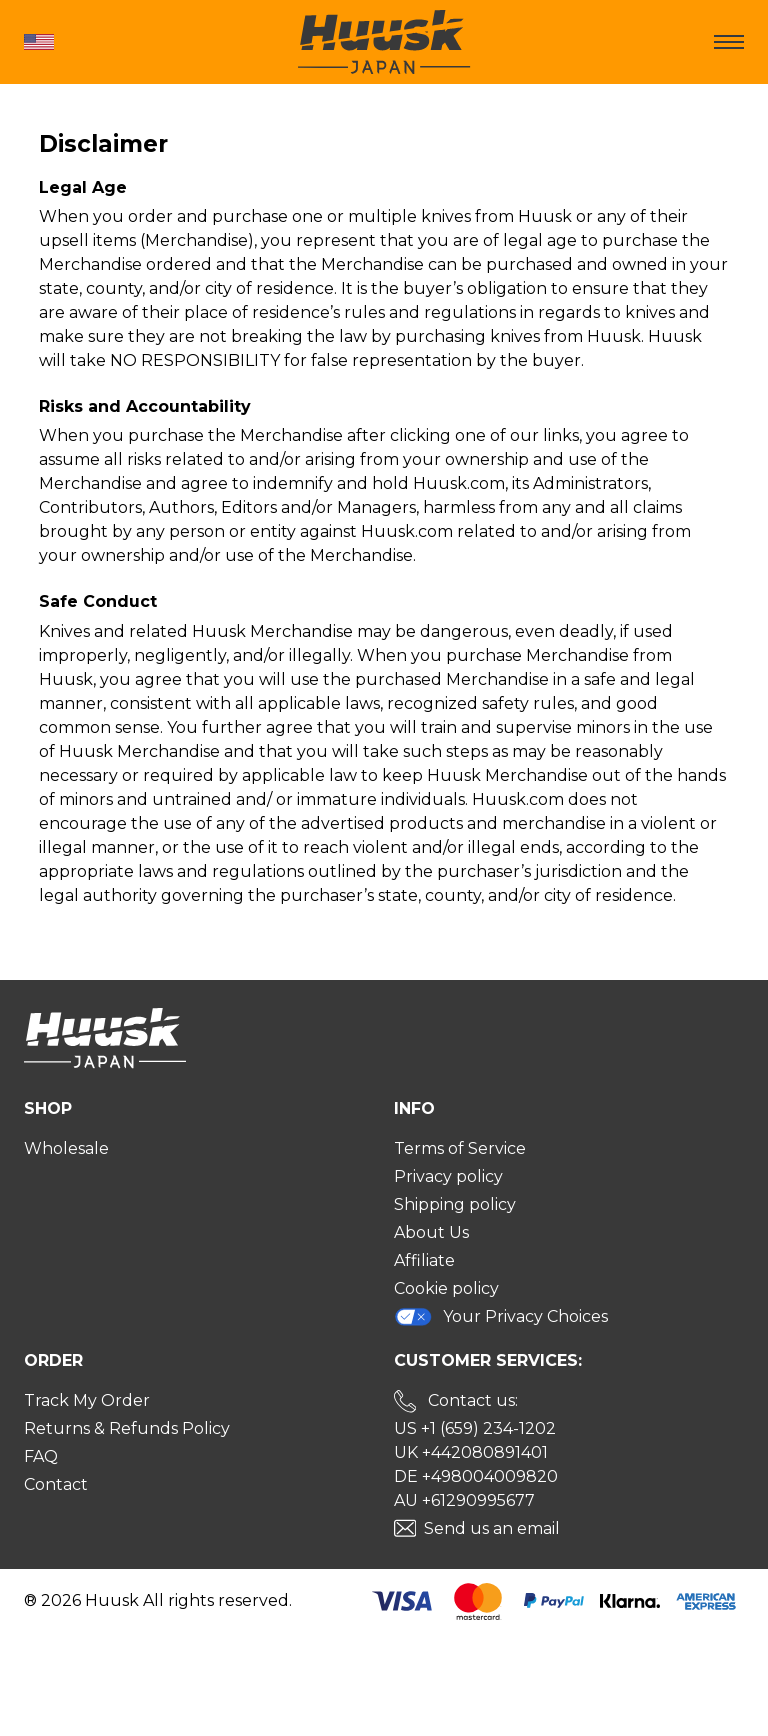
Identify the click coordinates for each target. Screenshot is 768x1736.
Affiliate (424, 1260)
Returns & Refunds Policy (127, 1428)
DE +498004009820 (476, 1476)
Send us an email (492, 1528)
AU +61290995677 (464, 1500)
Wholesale (66, 1148)
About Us (431, 1232)
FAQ (41, 1456)
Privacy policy (448, 1176)
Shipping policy (455, 1204)
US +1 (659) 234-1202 (475, 1428)
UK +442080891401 (471, 1452)
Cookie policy (446, 1288)
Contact (56, 1484)
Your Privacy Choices (501, 1316)
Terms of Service (460, 1148)
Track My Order (87, 1400)
